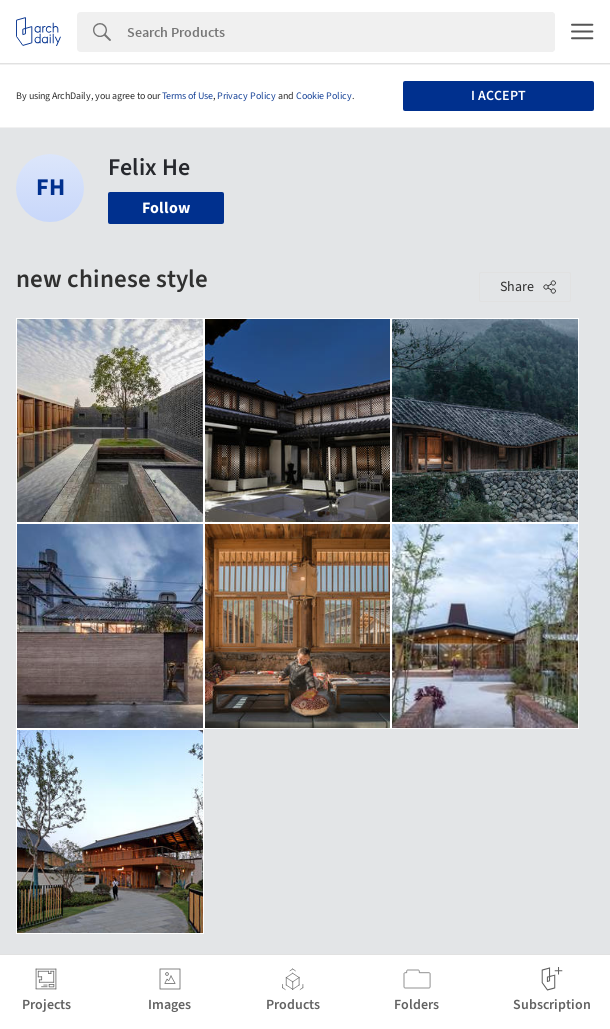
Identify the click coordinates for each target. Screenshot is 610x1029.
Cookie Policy (324, 96)
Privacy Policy (246, 96)
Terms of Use (187, 96)
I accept (498, 96)
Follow (166, 208)
